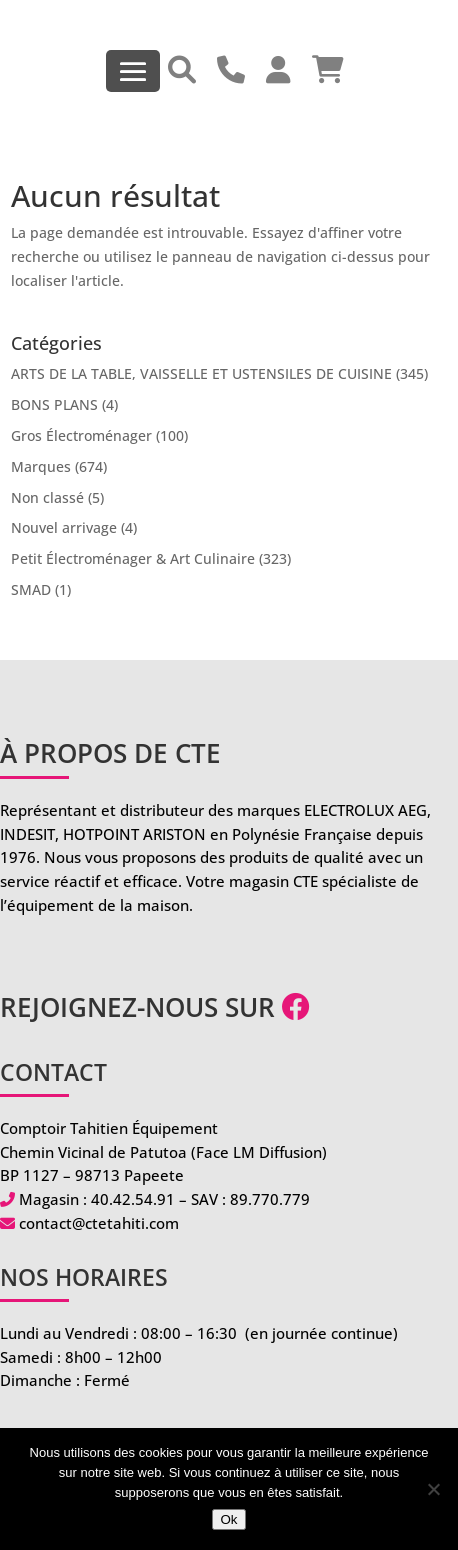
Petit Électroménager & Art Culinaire (133, 558)
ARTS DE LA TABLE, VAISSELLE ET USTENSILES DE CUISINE (201, 373)
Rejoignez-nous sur (155, 1007)
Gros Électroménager (81, 435)
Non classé (47, 497)
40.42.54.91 (133, 1199)
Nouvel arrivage (64, 527)
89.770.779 (270, 1199)
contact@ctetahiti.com (99, 1223)
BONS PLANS (54, 404)
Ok (228, 1519)
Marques (41, 466)
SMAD (31, 589)
